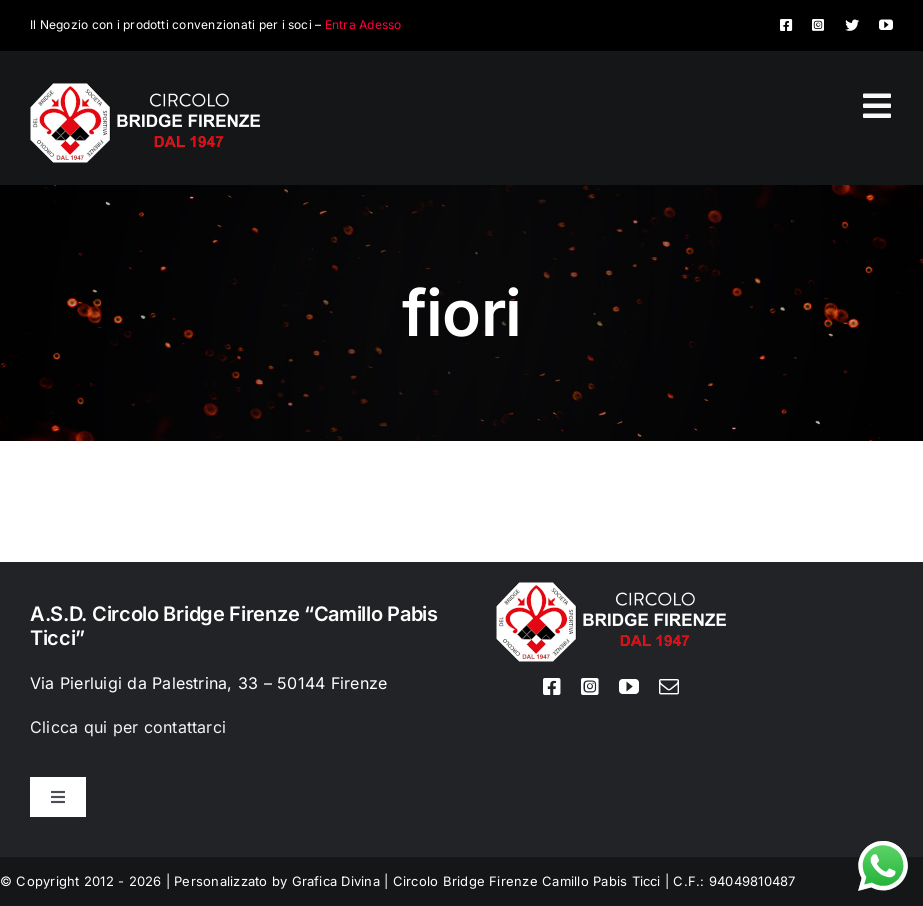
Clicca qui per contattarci (128, 727)
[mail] (669, 687)
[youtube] (886, 25)
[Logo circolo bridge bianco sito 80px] (145, 91)
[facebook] (786, 25)
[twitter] (852, 25)
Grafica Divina (336, 881)
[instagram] (818, 25)
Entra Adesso (363, 24)
